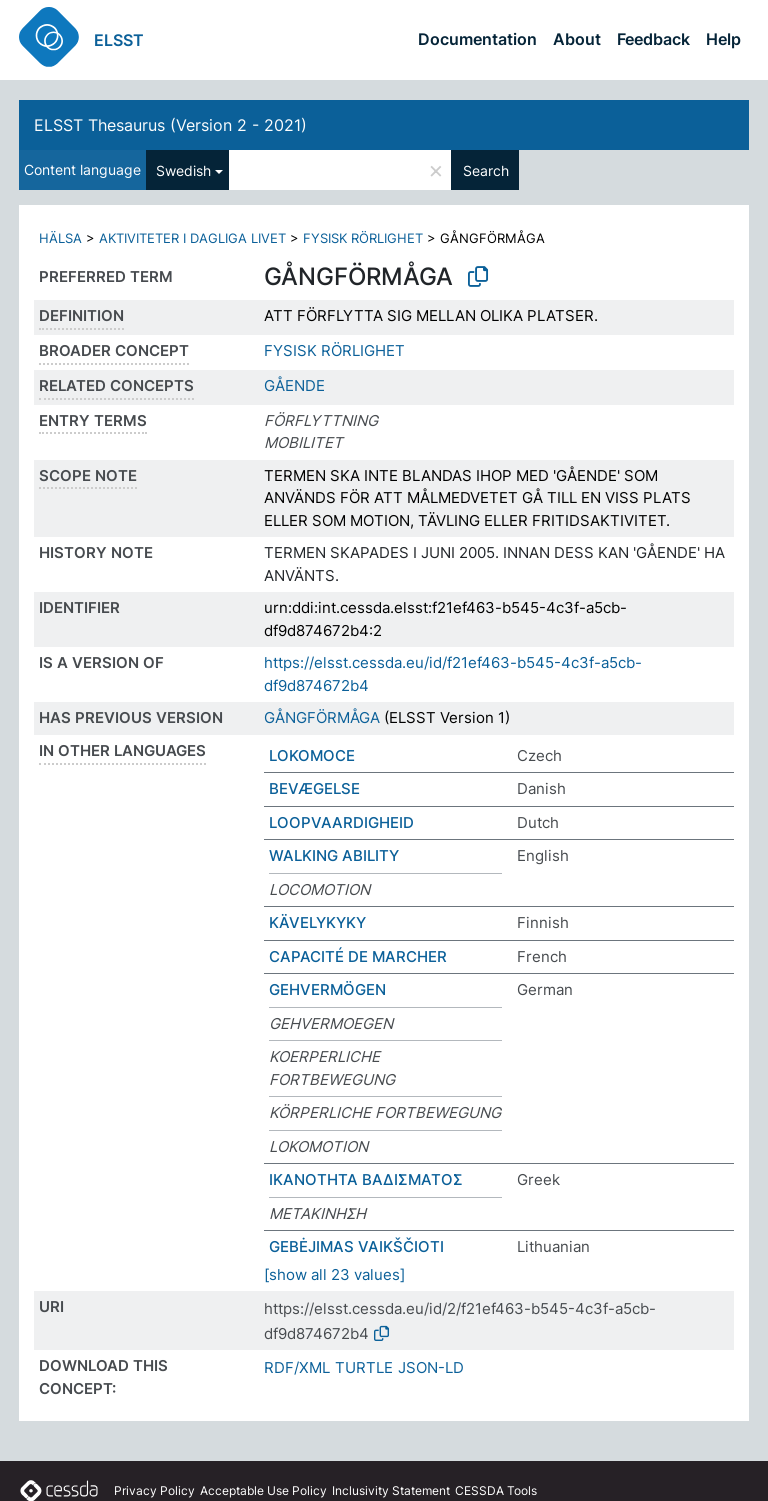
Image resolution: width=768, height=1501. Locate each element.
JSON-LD (431, 1367)
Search (486, 170)
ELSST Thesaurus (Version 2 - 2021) (170, 125)
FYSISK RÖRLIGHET (363, 238)
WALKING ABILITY (334, 855)
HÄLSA (60, 238)
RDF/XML (297, 1367)
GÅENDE (294, 385)
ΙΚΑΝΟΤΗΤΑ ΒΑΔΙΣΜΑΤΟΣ (366, 1179)
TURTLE (364, 1367)
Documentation (477, 39)
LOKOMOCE (312, 755)
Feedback (653, 39)
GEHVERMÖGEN (327, 989)
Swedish (183, 170)
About (577, 39)
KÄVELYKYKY (317, 922)
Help (723, 39)
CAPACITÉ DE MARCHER (358, 956)
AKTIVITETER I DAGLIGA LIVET (192, 238)
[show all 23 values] (334, 1274)
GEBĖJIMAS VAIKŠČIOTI (356, 1246)
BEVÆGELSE (314, 788)
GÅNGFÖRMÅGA (322, 717)
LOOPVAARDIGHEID (341, 822)
